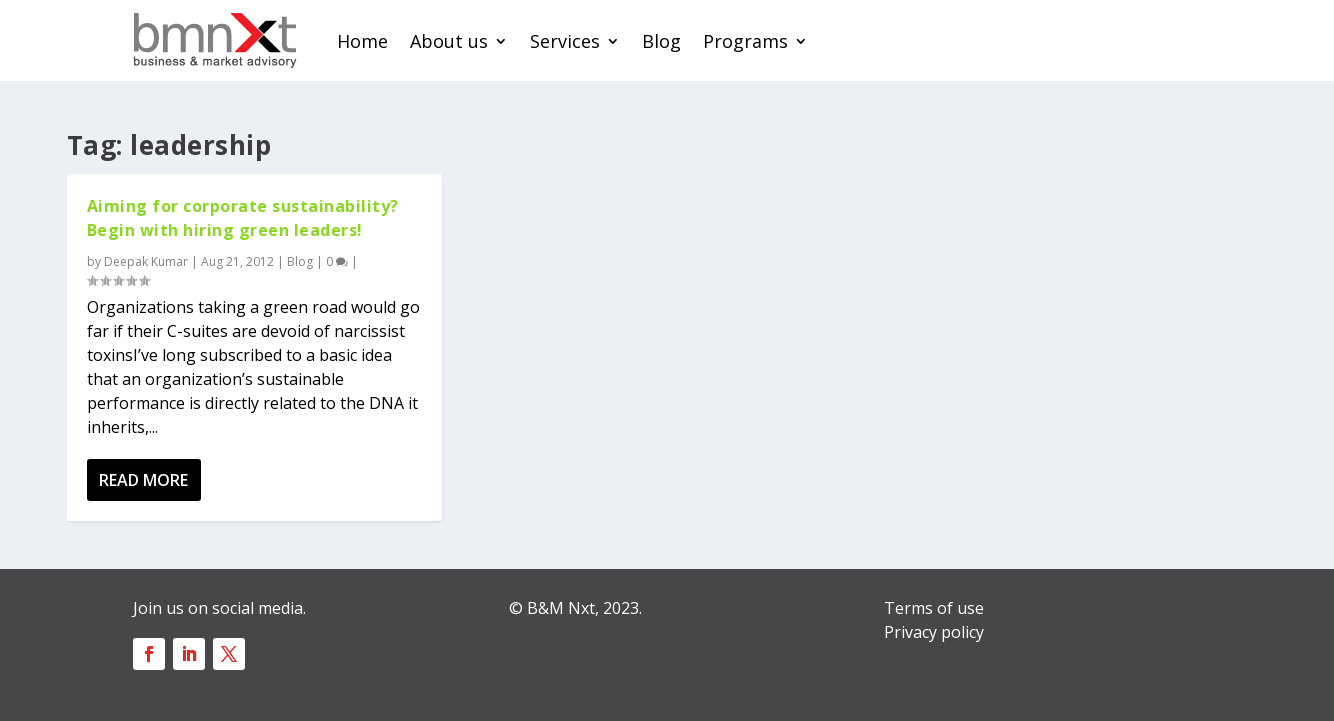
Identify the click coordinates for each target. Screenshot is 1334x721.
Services (565, 41)
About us (449, 41)
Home (362, 41)
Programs (745, 41)
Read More (143, 480)
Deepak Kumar (146, 261)
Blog (661, 41)
